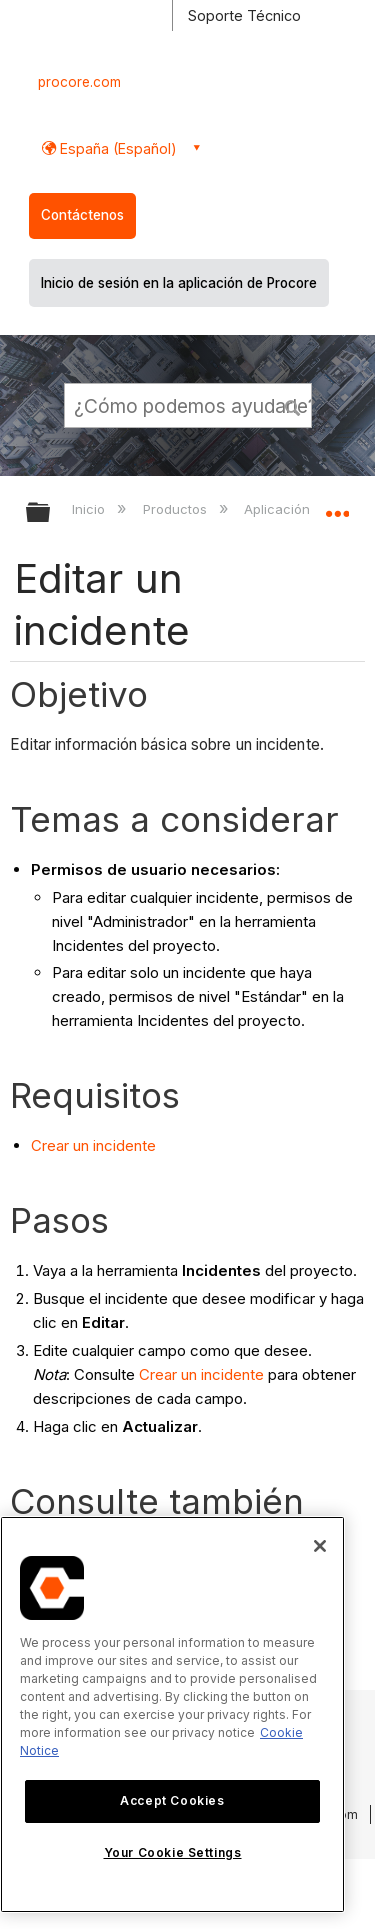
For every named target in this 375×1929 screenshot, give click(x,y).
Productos (177, 509)
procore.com (79, 82)
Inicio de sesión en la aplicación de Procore (179, 283)
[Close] (320, 1546)
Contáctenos (82, 215)
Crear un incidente (93, 1145)
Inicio (90, 509)
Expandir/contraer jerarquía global (51, 513)
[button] (293, 405)
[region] (172, 1714)
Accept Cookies (172, 1800)
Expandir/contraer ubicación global (337, 506)
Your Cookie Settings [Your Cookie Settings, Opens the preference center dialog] (173, 1852)
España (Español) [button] (116, 148)
